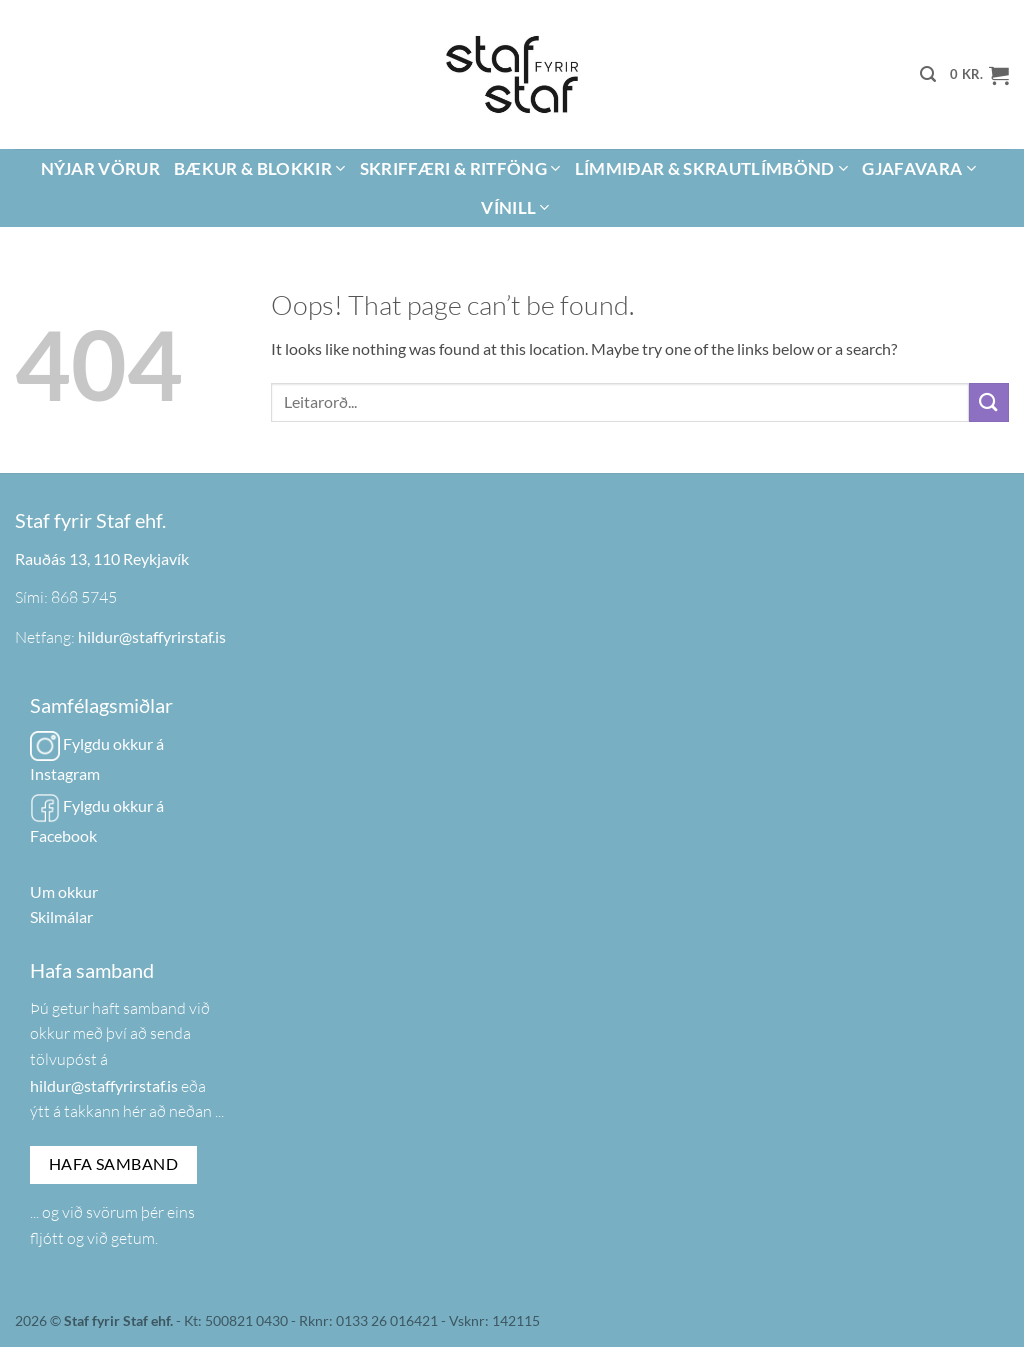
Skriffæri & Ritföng (460, 168)
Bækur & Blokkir (260, 168)
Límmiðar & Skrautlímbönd (712, 168)
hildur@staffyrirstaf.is (152, 636)
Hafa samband (114, 1164)
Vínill (515, 207)
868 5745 (84, 597)
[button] (928, 74)
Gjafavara (919, 168)
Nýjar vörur (100, 168)
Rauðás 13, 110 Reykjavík (102, 558)
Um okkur (64, 891)
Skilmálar (61, 916)
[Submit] (989, 402)
